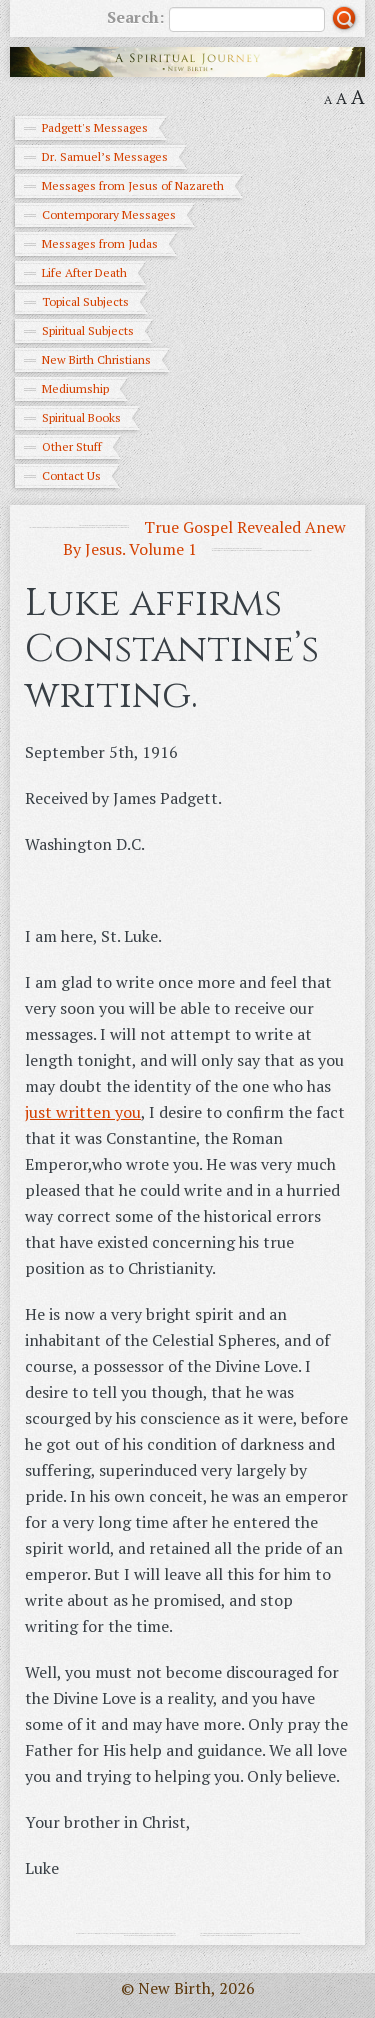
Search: (216, 19)
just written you (83, 1112)
